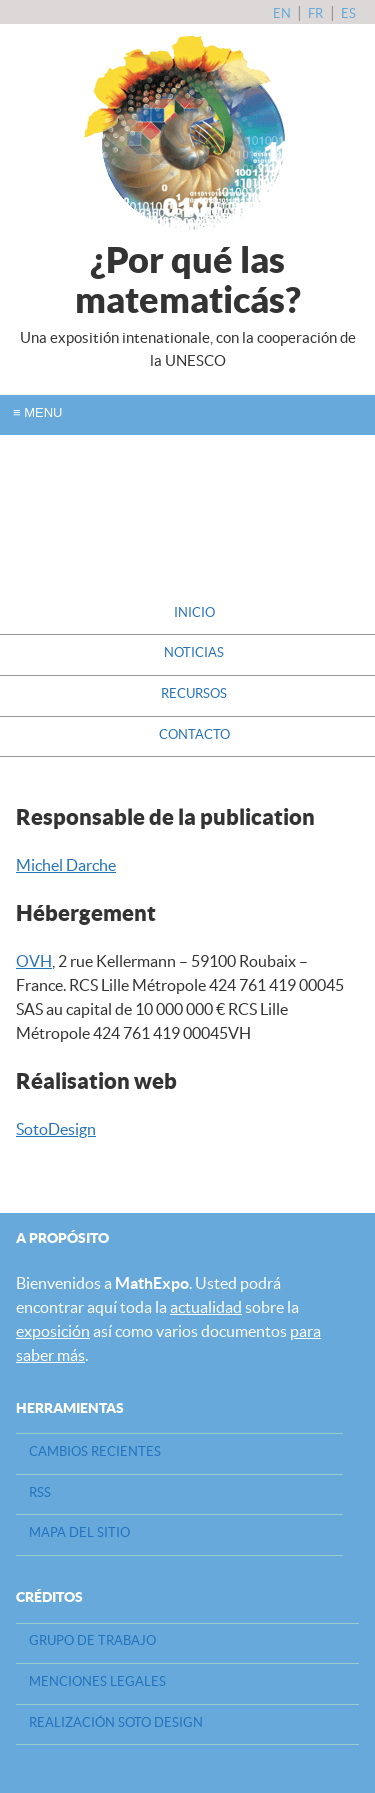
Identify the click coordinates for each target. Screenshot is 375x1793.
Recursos (194, 693)
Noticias (194, 652)
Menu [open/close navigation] (37, 412)
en (283, 13)
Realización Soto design (116, 1722)
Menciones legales (97, 1681)
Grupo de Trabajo (92, 1640)
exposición (53, 1331)
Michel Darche (66, 865)
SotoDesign (56, 1129)
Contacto (194, 734)
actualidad (206, 1307)
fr (317, 13)
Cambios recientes (95, 1451)
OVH (34, 961)
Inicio (194, 612)
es (348, 13)
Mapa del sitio (79, 1532)
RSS (40, 1492)
